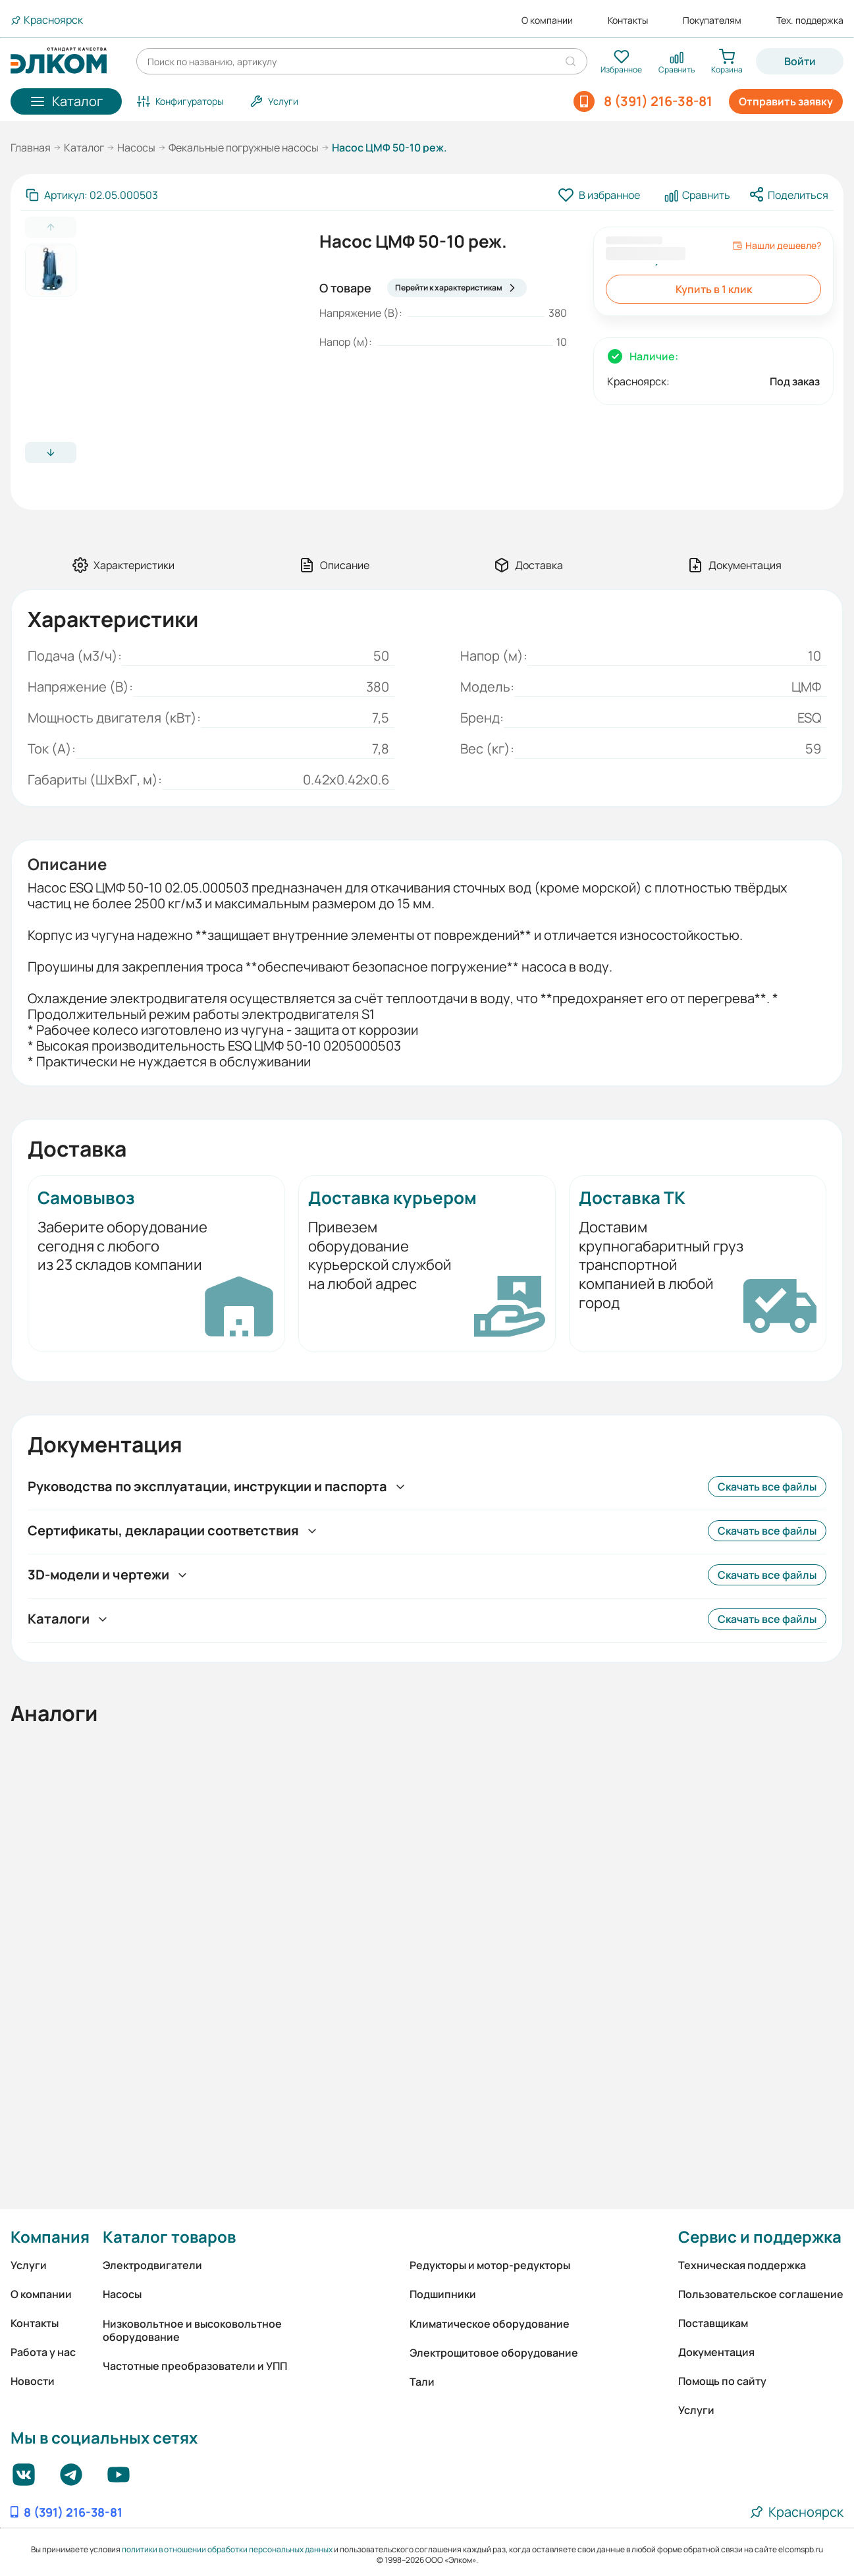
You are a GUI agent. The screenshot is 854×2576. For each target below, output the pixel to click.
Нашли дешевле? (776, 245)
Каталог (84, 147)
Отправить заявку (786, 101)
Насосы (136, 147)
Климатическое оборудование (490, 2323)
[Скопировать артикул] (92, 195)
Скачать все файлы (767, 1486)
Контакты (628, 20)
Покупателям (712, 20)
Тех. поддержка (809, 20)
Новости (33, 2381)
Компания (50, 2236)
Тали (422, 2381)
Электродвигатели (152, 2265)
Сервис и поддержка (759, 2236)
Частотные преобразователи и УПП (195, 2365)
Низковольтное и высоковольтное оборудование (192, 2330)
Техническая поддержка (742, 2265)
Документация (716, 2352)
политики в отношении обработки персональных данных (227, 2549)
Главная (31, 147)
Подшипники (443, 2294)
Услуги (29, 2265)
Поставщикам (713, 2323)
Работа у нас (43, 2352)
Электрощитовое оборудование (494, 2352)
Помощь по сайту (722, 2381)
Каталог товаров (169, 2236)
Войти (800, 61)
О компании (547, 20)
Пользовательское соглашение (760, 2294)
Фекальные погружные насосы (244, 147)
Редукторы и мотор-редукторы (490, 2265)
